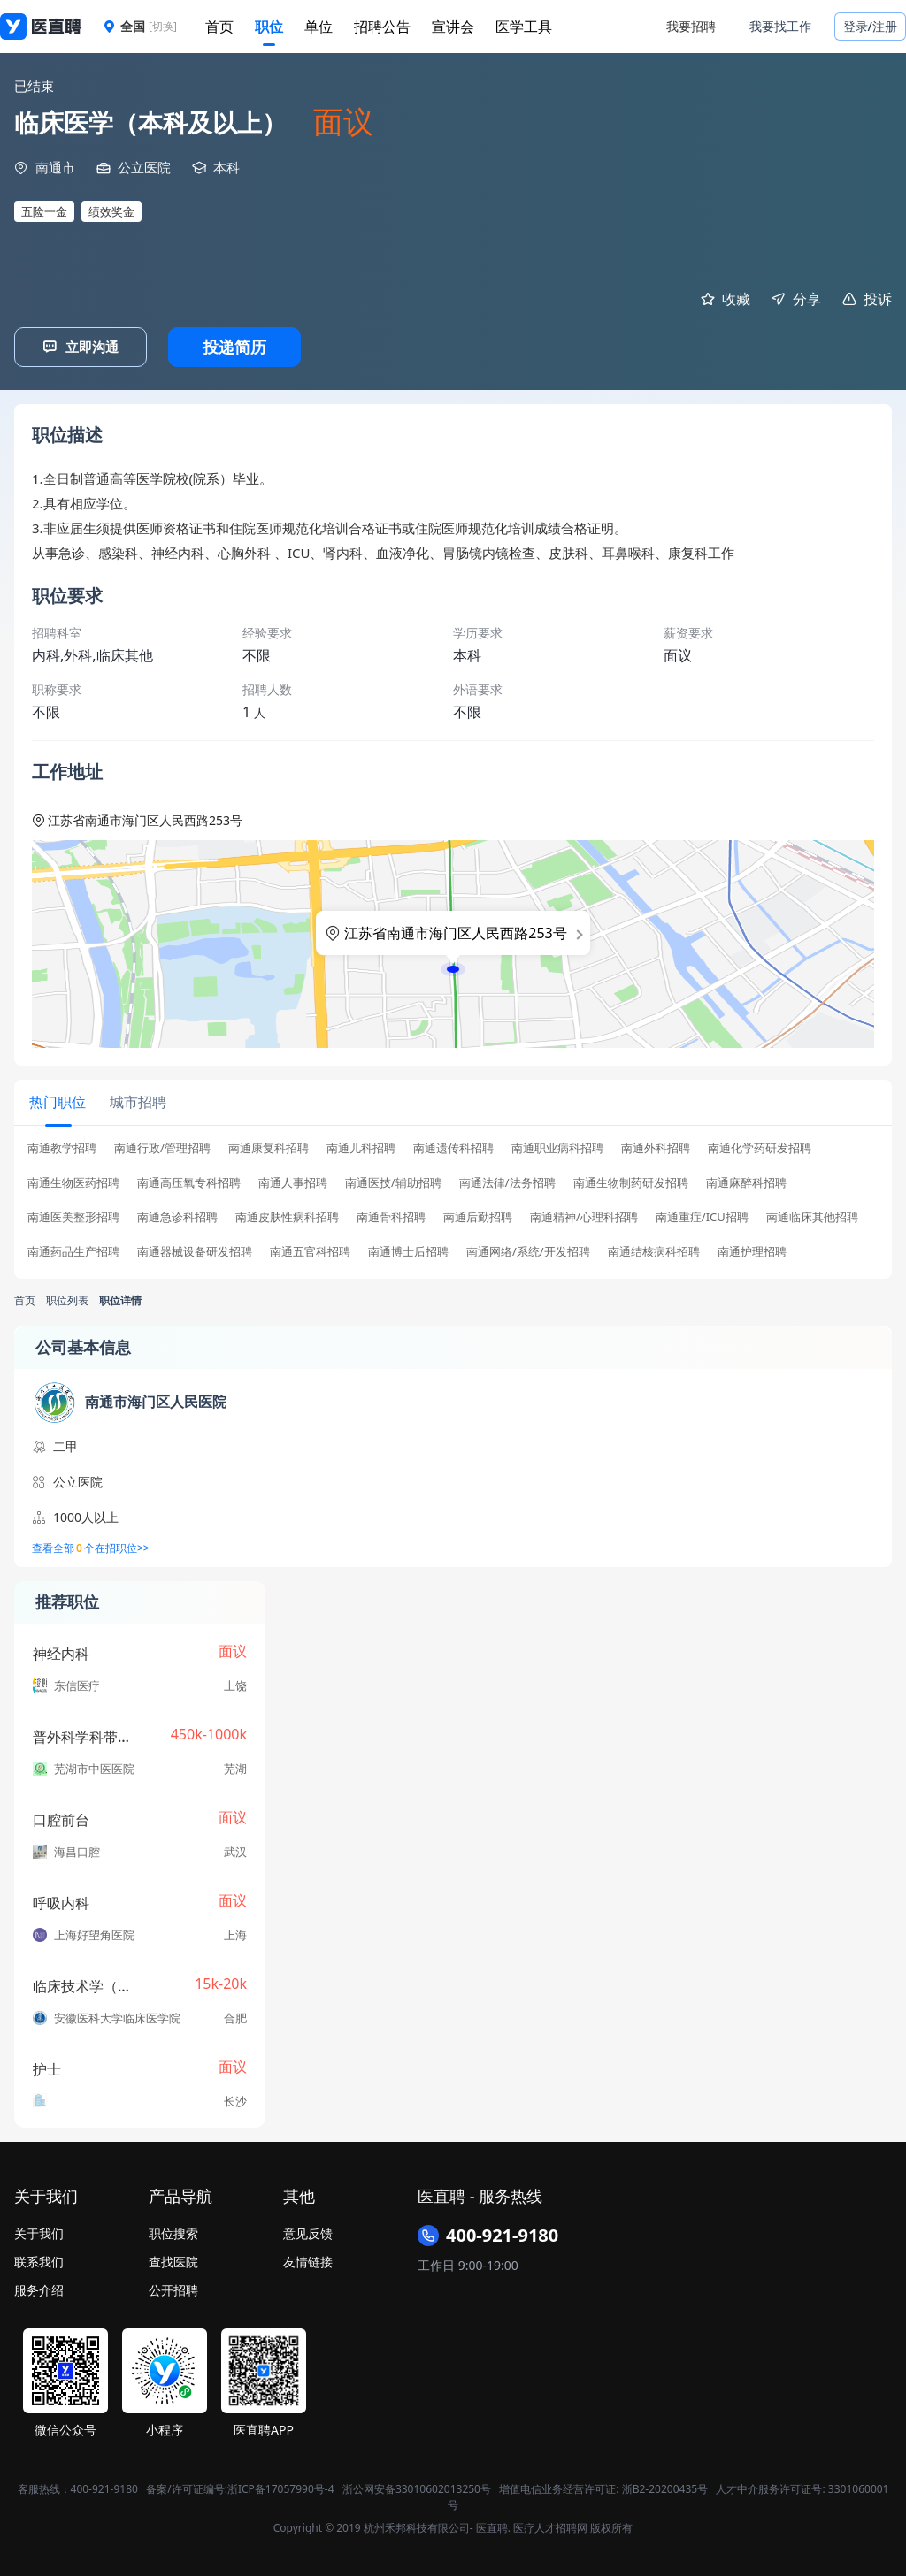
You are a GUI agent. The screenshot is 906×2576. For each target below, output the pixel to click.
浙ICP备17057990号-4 (280, 2486)
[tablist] (453, 1101)
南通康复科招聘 (268, 1145)
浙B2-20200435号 (665, 2486)
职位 (269, 26)
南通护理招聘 (752, 1249)
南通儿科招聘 (360, 1145)
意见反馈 (308, 2230)
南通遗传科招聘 (453, 1145)
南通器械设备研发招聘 (194, 1249)
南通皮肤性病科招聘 (287, 1214)
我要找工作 (780, 26)
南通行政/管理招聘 (162, 1145)
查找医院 (173, 2259)
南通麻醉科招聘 (746, 1180)
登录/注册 (870, 26)
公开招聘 (173, 2287)
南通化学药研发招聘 (759, 1145)
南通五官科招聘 (310, 1249)
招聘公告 (382, 26)
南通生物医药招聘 (73, 1180)
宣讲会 (453, 26)
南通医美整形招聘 (73, 1214)
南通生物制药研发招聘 (630, 1180)
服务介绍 (39, 2287)
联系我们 (39, 2259)
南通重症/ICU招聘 (702, 1214)
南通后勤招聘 (477, 1214)
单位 (318, 26)
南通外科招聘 (655, 1145)
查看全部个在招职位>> (91, 1546)
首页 (219, 26)
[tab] (57, 1101)
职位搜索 (173, 2230)
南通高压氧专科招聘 (189, 1180)
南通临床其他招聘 (812, 1214)
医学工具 (523, 26)
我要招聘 (691, 26)
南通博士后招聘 (408, 1249)
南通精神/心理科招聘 (584, 1214)
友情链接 (308, 2259)
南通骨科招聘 (391, 1214)
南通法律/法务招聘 (507, 1180)
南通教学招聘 (61, 1145)
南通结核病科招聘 (654, 1249)
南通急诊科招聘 (177, 1214)
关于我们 (39, 2230)
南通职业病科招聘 (557, 1145)
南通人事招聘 (292, 1180)
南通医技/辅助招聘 (393, 1180)
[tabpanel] (453, 1202)
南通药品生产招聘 (73, 1249)
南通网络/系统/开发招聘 (528, 1249)
